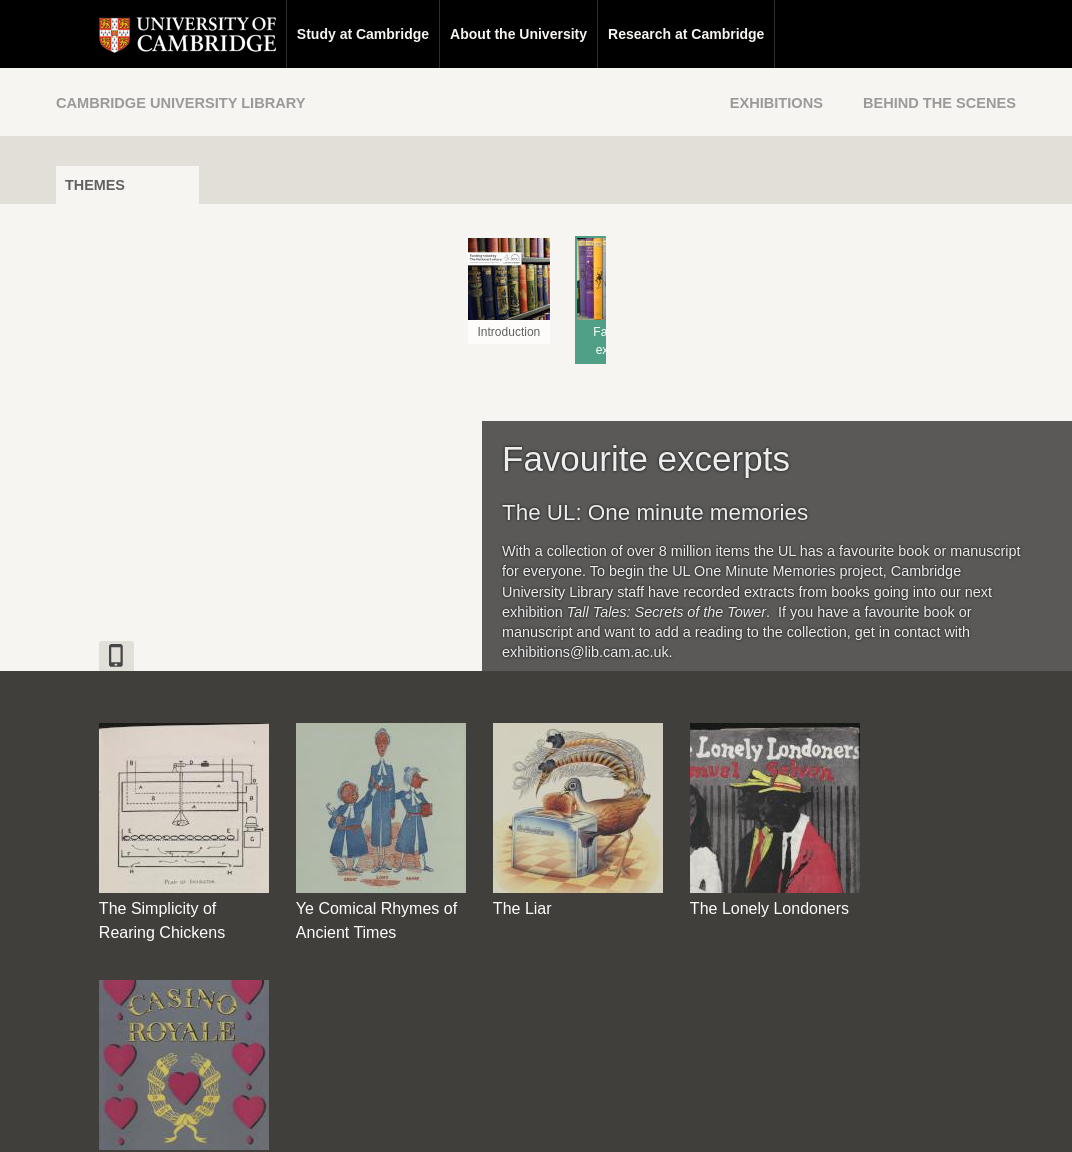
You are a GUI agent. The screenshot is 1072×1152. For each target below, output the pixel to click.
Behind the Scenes (939, 103)
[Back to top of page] (721, 990)
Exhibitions (776, 103)
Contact (414, 1118)
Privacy (560, 1118)
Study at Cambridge (320, 34)
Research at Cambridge (643, 34)
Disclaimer (488, 1118)
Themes (95, 185)
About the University (475, 34)
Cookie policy (640, 1118)
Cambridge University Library (180, 103)
